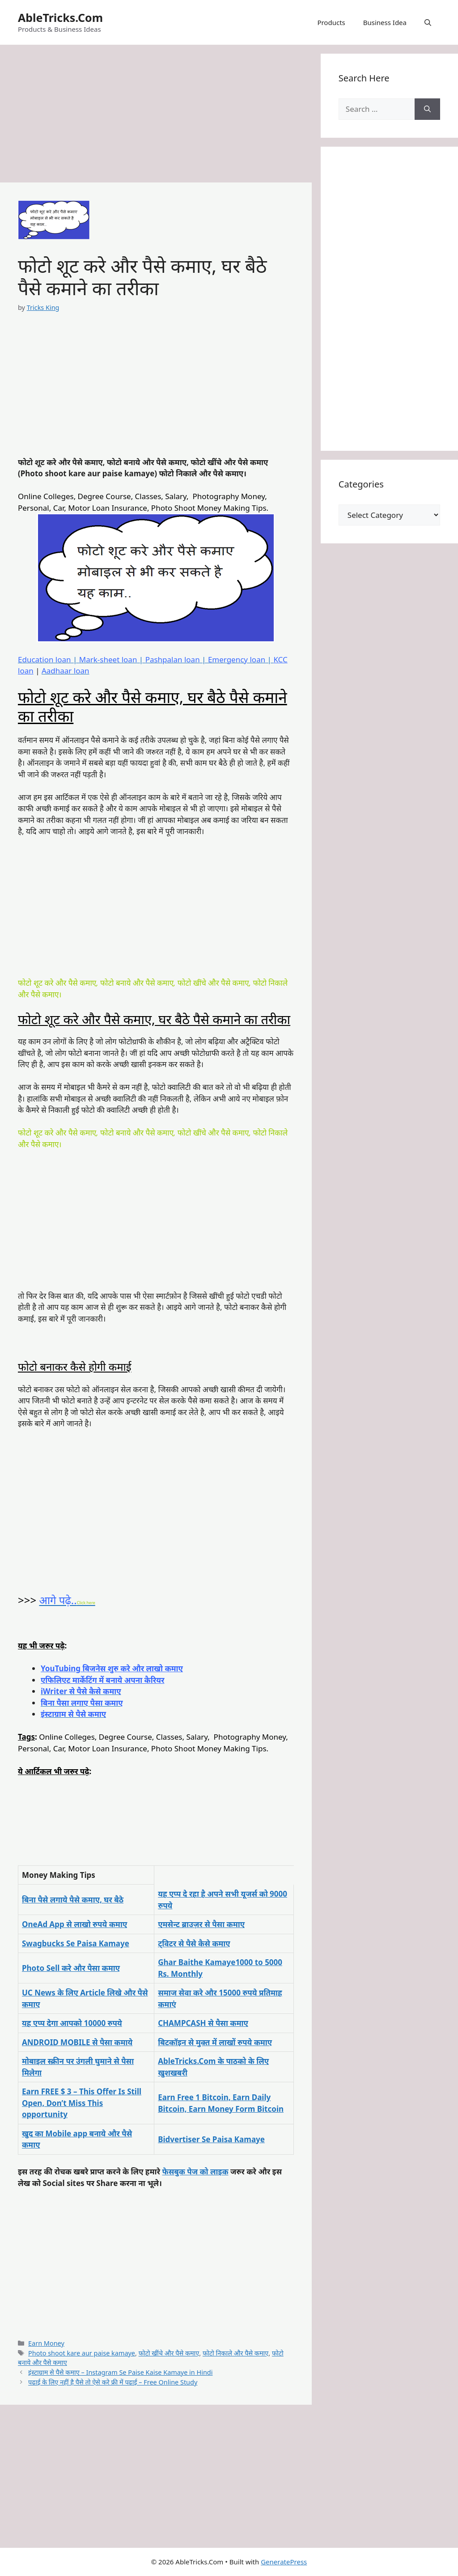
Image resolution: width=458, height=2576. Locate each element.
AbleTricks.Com (60, 17)
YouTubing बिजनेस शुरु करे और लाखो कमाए (112, 1668)
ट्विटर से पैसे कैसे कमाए (194, 1943)
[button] (428, 22)
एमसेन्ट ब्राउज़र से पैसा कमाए (201, 1924)
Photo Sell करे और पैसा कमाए (71, 1968)
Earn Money (46, 2343)
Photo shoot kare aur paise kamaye (81, 2353)
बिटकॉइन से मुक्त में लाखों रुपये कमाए (215, 2042)
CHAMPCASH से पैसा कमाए (203, 2023)
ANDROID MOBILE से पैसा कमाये (77, 2042)
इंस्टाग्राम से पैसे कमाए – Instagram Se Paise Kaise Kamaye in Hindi (120, 2372)
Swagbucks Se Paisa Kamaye (75, 1943)
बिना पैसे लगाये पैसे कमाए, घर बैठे (72, 1899)
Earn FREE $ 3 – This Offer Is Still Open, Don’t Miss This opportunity (81, 2102)
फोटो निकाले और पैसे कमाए (235, 2353)
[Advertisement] (156, 116)
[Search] (427, 109)
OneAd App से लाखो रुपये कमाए (74, 1924)
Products (331, 22)
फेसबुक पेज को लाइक (195, 2171)
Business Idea (385, 22)
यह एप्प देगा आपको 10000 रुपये (72, 2023)
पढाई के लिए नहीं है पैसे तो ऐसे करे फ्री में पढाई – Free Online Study (112, 2382)
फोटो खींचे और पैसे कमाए (169, 2353)
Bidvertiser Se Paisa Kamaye (211, 2139)
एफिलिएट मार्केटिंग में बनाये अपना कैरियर (103, 1680)
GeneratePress (284, 2561)
